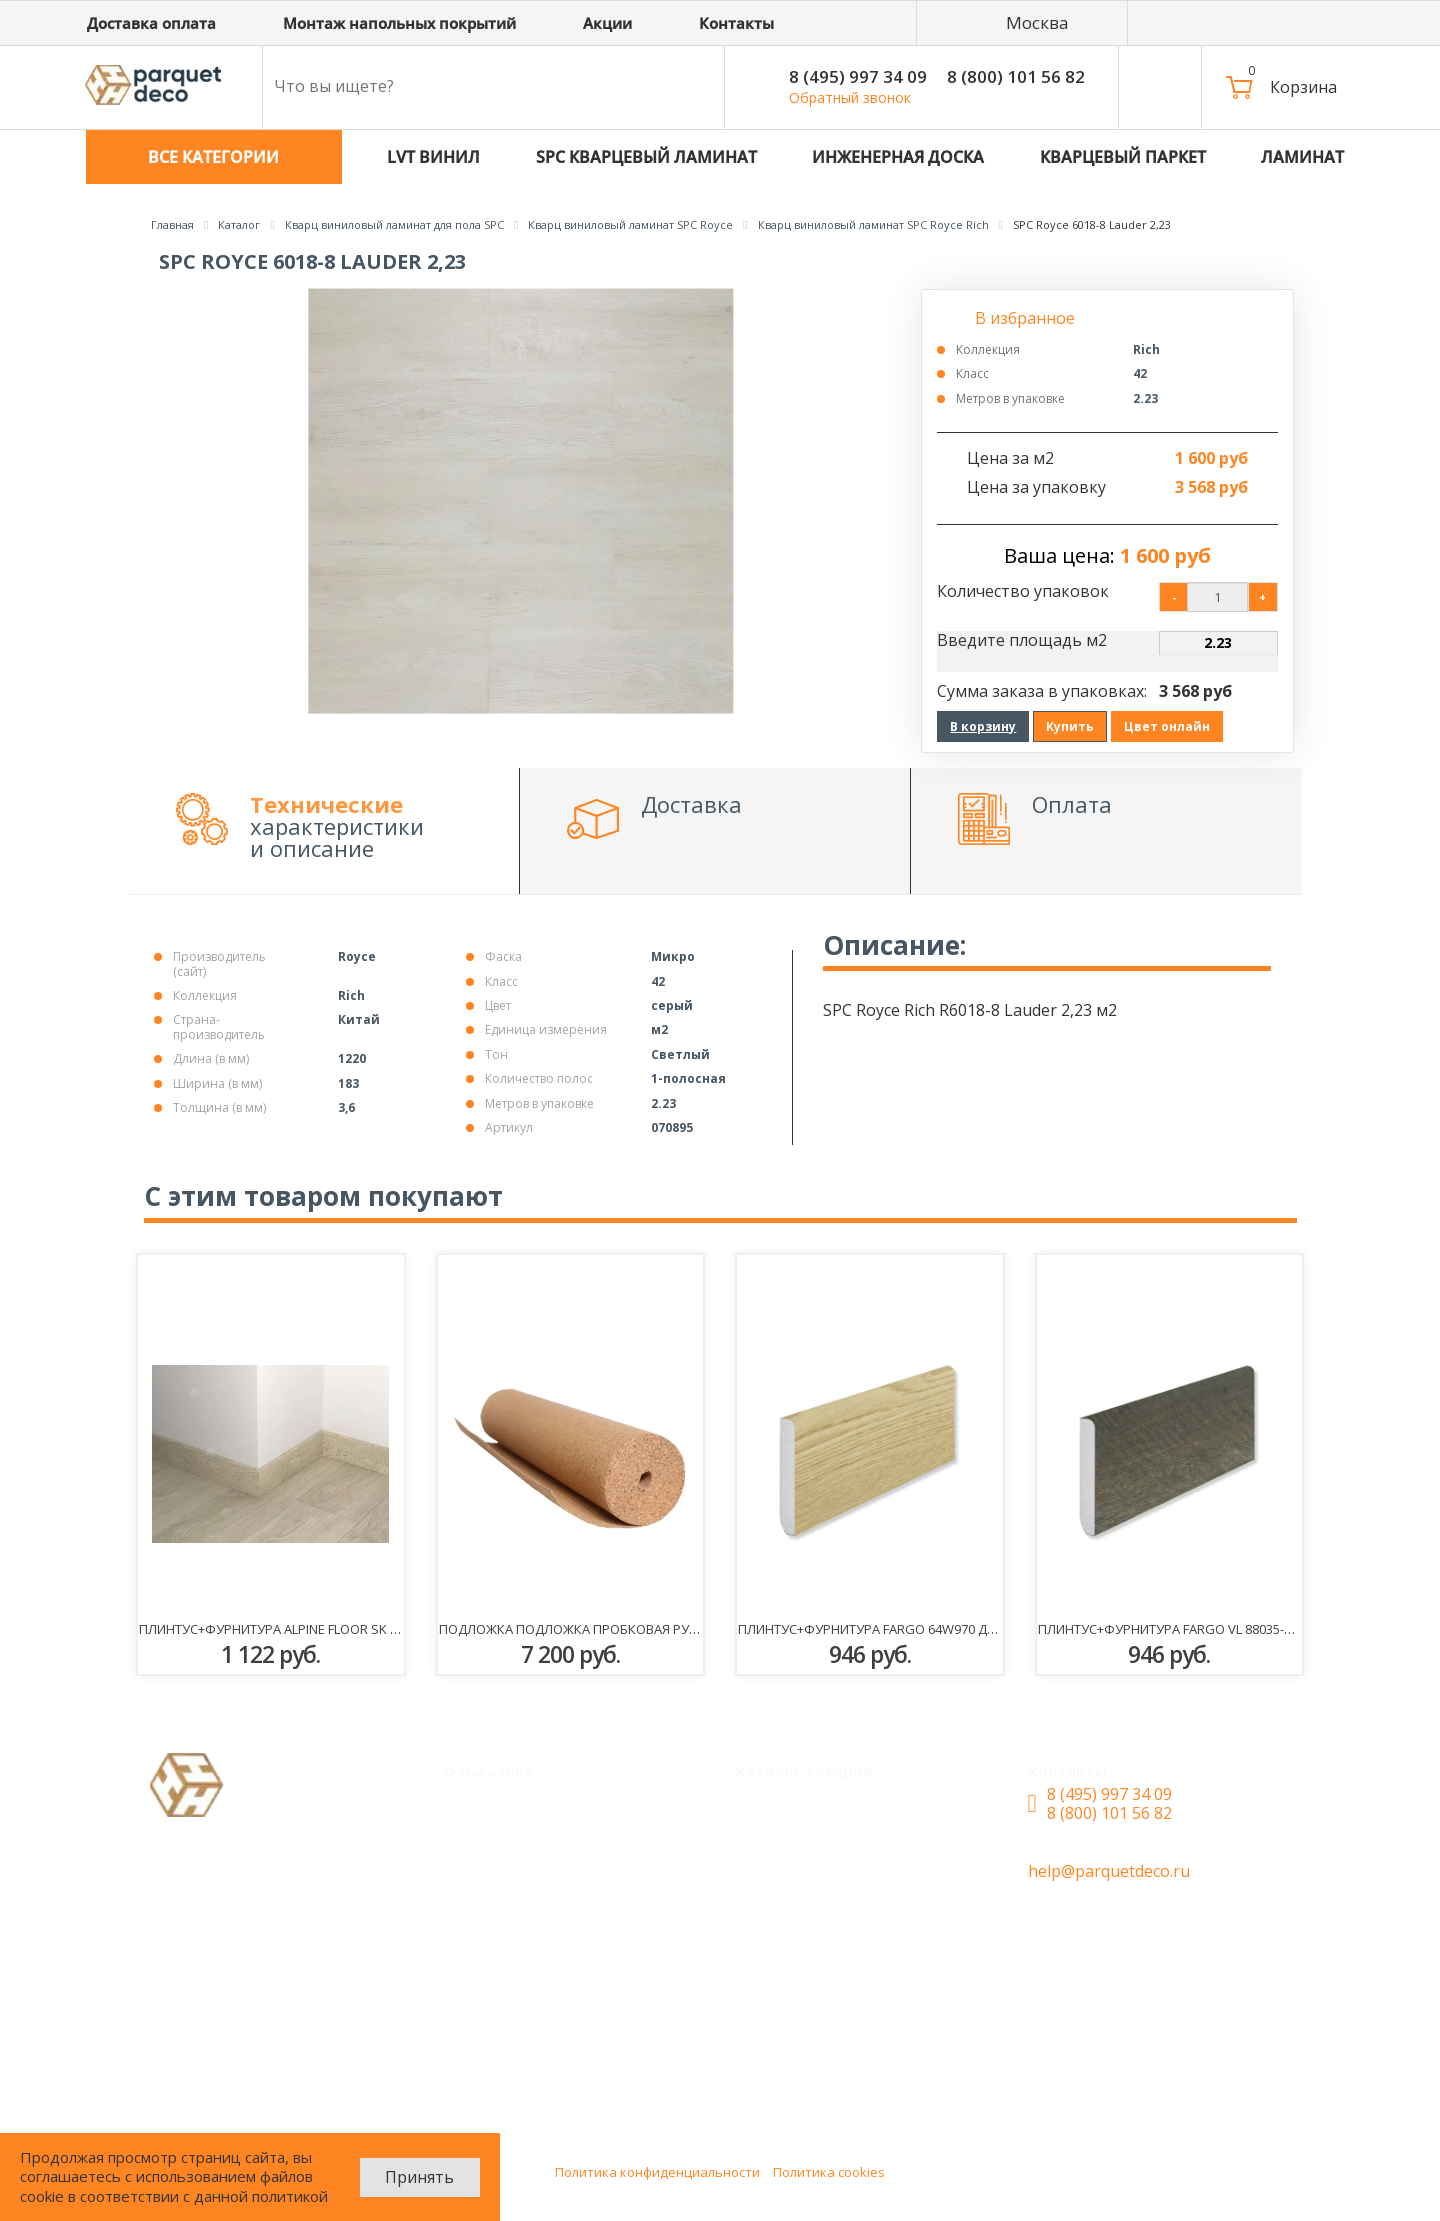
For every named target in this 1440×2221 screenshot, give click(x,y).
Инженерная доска (825, 1921)
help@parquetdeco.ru (1109, 1871)
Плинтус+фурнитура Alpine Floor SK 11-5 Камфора (310, 1629)
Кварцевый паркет (826, 1804)
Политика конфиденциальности (657, 2172)
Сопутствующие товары (847, 2039)
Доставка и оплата (532, 1882)
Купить (1070, 726)
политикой (290, 2196)
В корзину (983, 726)
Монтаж (490, 1804)
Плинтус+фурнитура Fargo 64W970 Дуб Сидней (897, 1629)
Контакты (497, 1960)
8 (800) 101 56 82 (1016, 76)
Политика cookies (829, 2172)
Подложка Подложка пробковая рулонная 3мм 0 (611, 1629)
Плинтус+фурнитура (831, 2078)
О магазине (503, 1921)
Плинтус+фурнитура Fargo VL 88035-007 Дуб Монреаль (1222, 1629)
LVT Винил (793, 1843)
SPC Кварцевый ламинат (849, 1882)
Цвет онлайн (1167, 726)
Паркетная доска (818, 2000)
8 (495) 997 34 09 (858, 76)
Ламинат (786, 1960)
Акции (483, 1843)
